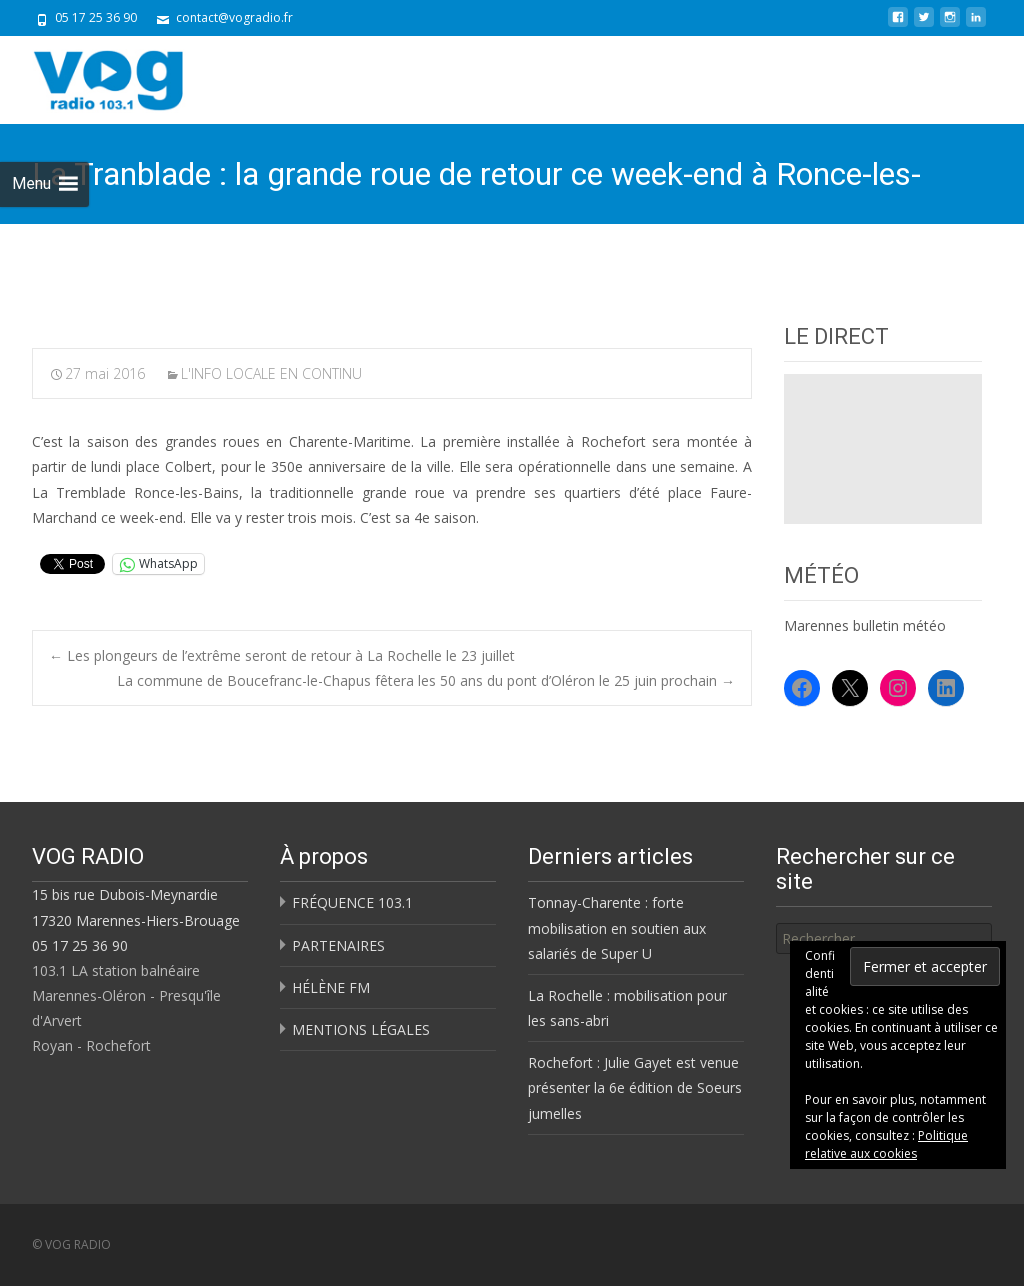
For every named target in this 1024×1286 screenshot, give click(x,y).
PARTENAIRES (338, 945)
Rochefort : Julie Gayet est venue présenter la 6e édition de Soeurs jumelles (635, 1087)
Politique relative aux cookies (886, 1144)
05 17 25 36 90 (80, 945)
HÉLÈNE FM (331, 987)
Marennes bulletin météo (865, 625)
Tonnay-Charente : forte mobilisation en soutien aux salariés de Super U (617, 927)
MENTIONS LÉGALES (361, 1029)
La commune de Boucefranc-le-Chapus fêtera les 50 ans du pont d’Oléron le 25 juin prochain (426, 680)
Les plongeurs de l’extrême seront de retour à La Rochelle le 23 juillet (282, 655)
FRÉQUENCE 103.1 (352, 902)
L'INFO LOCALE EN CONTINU (271, 373)
